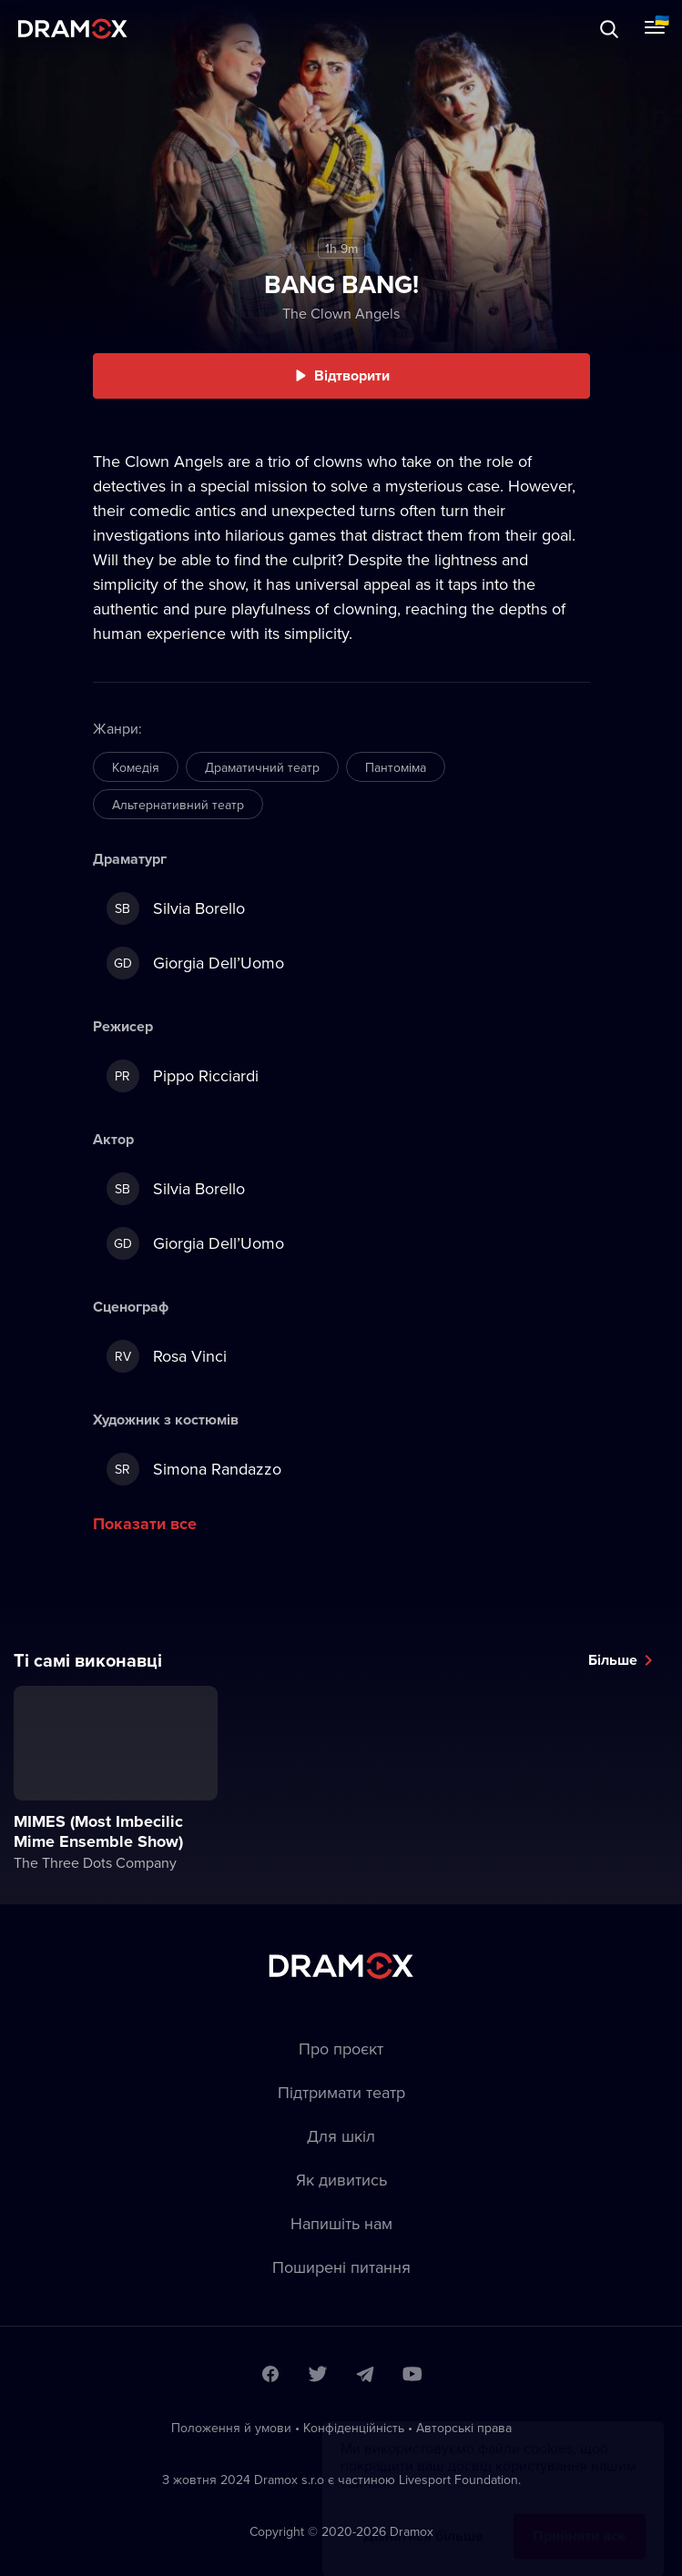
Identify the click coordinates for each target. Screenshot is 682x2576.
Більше (612, 1659)
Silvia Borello (176, 908)
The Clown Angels (341, 313)
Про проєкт (341, 2048)
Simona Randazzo (194, 1469)
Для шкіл (341, 2136)
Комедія (135, 767)
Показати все (145, 1524)
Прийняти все (579, 2518)
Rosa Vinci (167, 1356)
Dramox (72, 28)
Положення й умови (231, 2428)
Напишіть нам (341, 2223)
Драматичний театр (262, 767)
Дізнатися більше (423, 2518)
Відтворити (352, 375)
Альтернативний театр (178, 805)
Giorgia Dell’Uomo (195, 963)
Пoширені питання (341, 2267)
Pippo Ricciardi (183, 1076)
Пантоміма (395, 767)
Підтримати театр (341, 2092)
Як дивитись (341, 2179)
